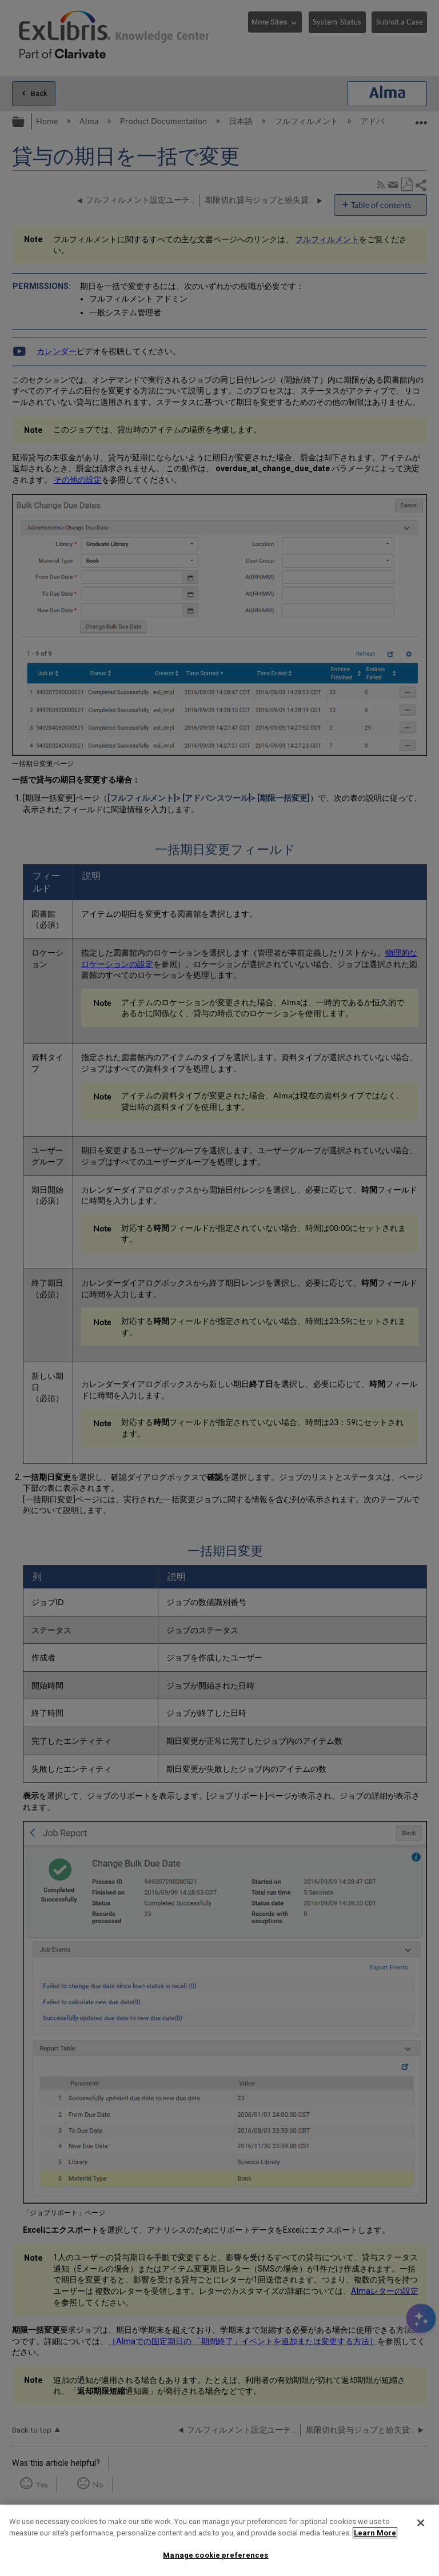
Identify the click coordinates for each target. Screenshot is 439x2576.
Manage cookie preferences (215, 2555)
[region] (219, 2540)
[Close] (420, 2522)
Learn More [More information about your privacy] (375, 2533)
